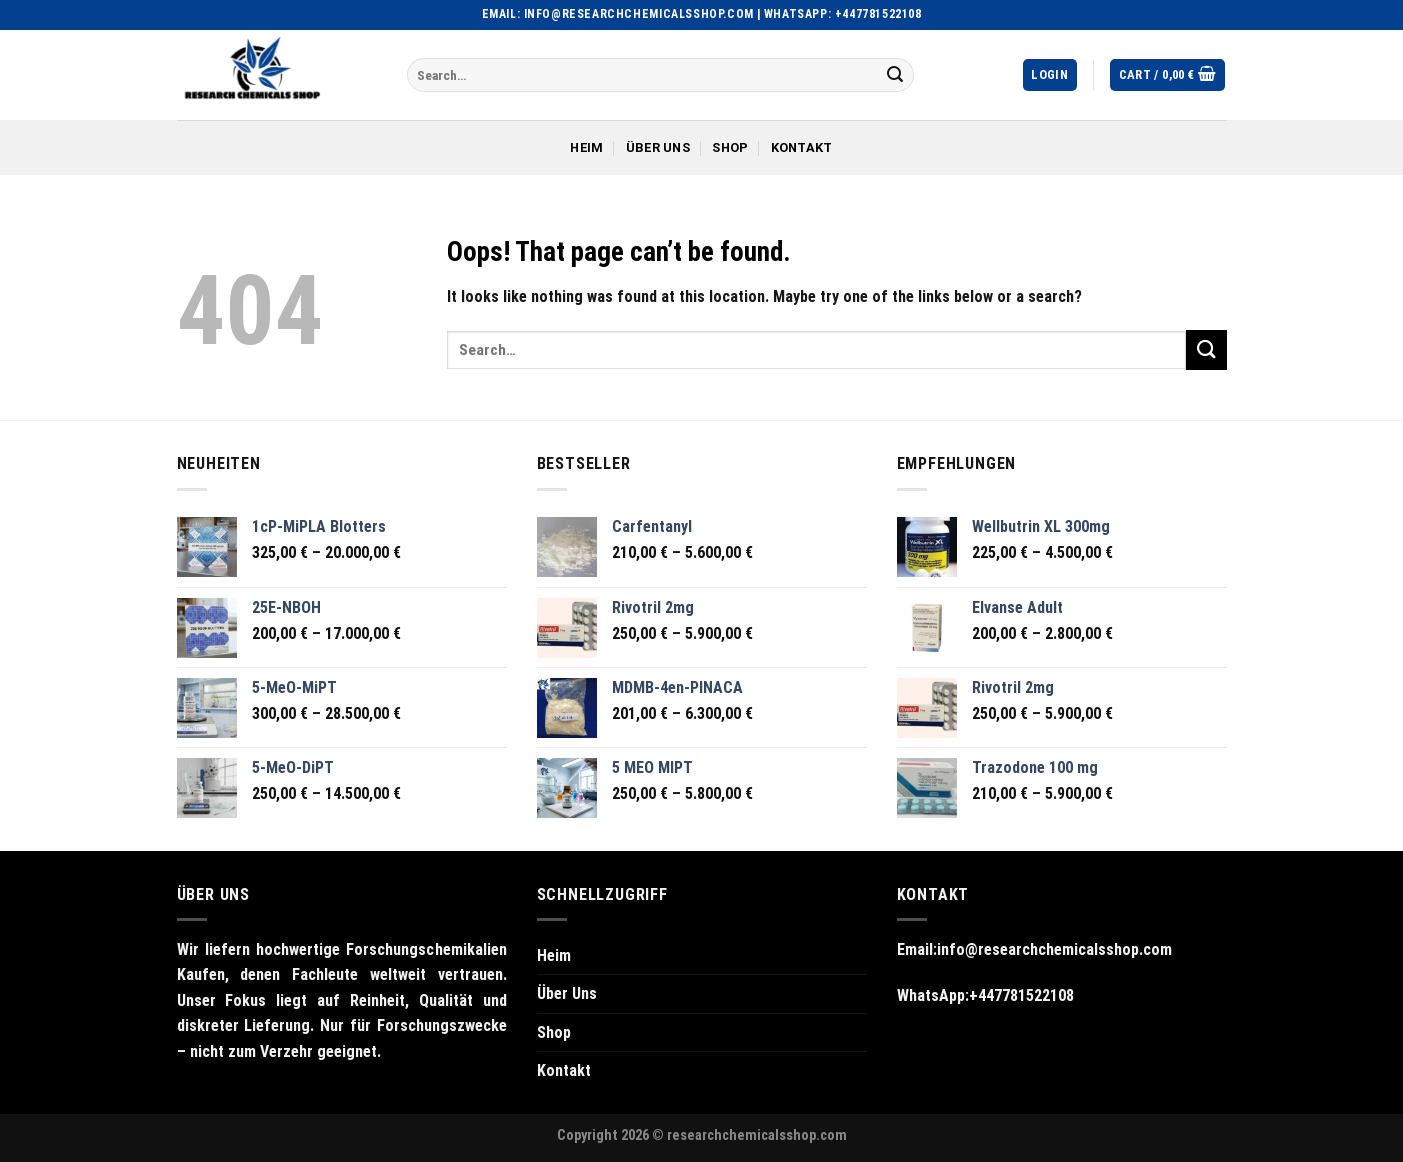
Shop (730, 147)
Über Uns (658, 147)
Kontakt (802, 147)
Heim (586, 147)
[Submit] (895, 75)
